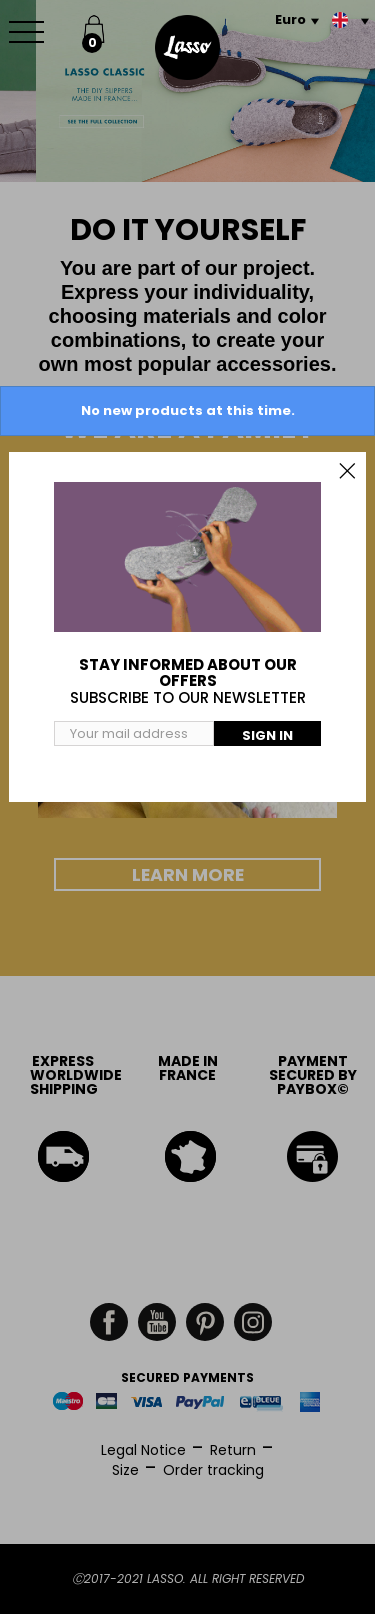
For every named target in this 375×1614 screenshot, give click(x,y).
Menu (31, 21)
